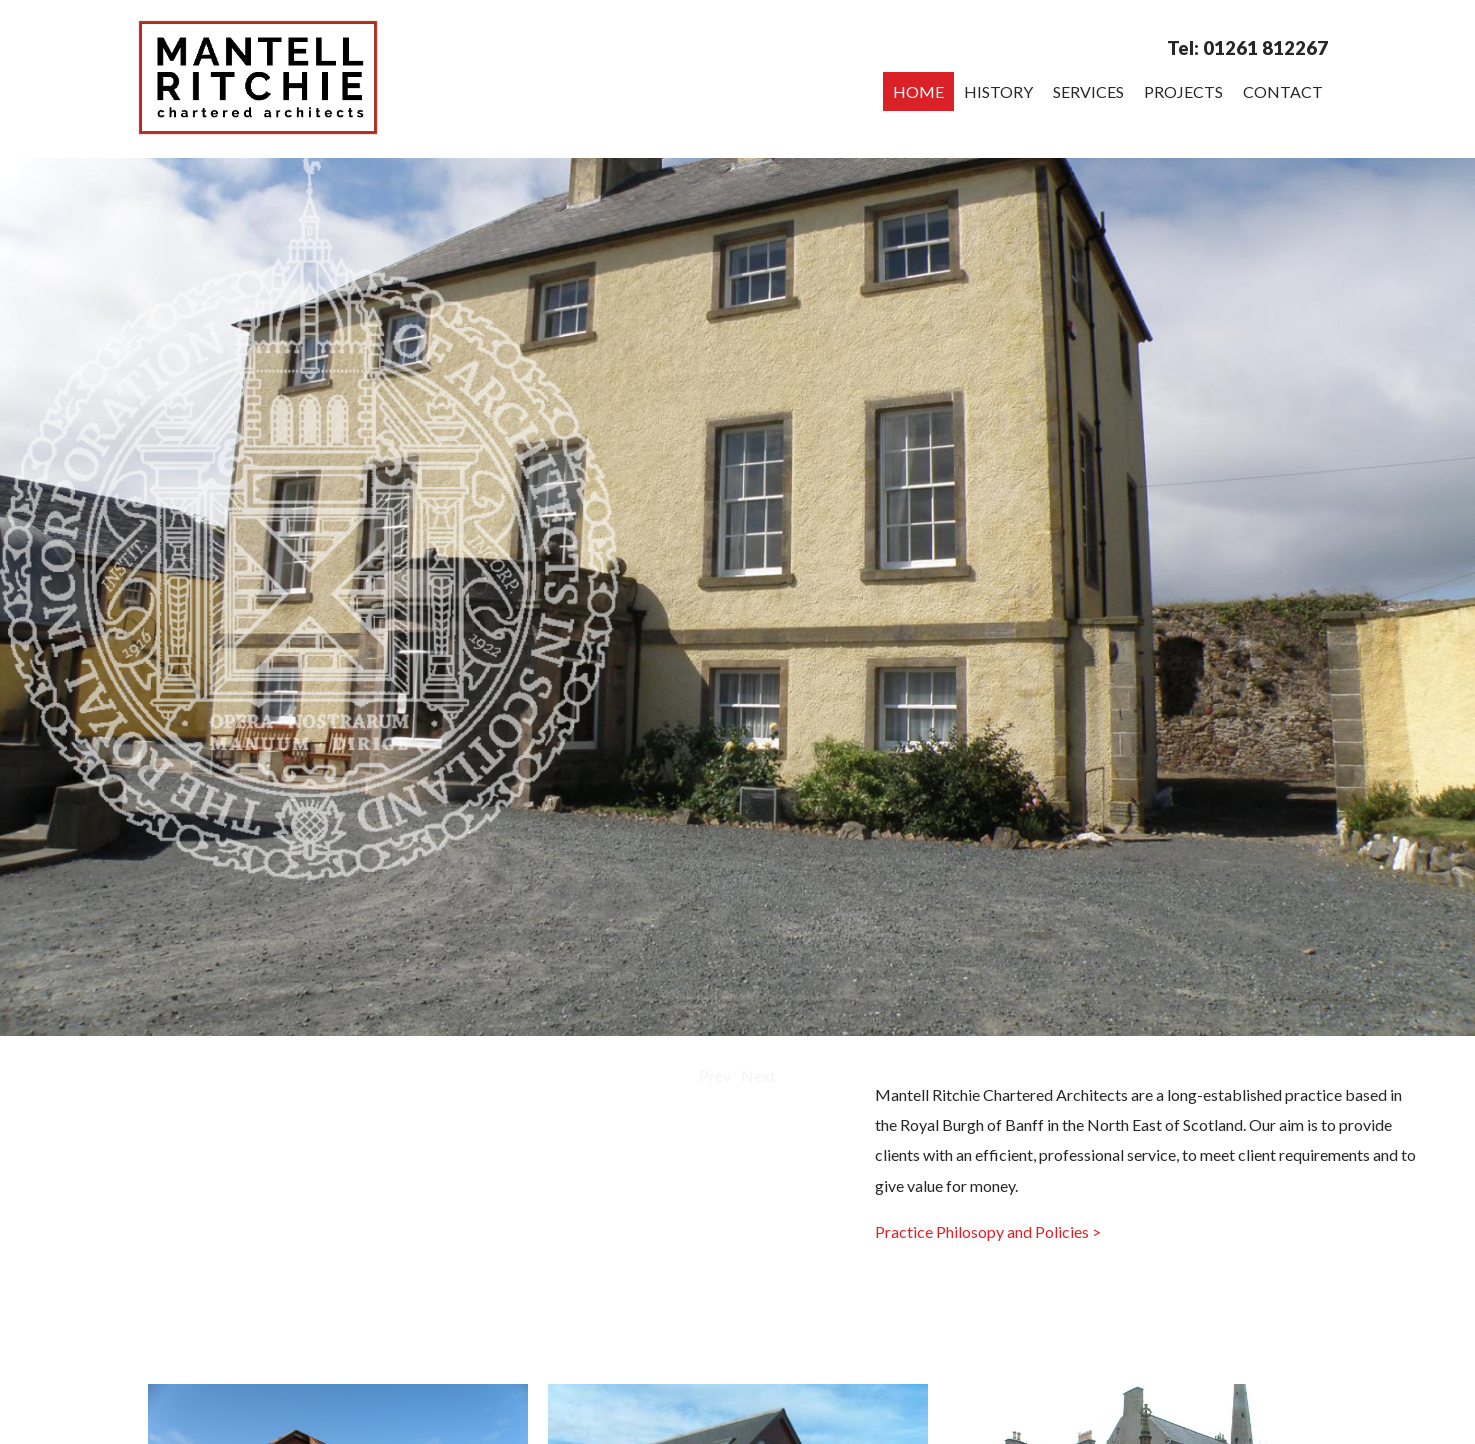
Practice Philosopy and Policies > (988, 1231)
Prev (715, 1075)
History (998, 91)
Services (1088, 91)
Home (918, 91)
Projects (1183, 91)
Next (758, 1075)
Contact (1283, 91)
